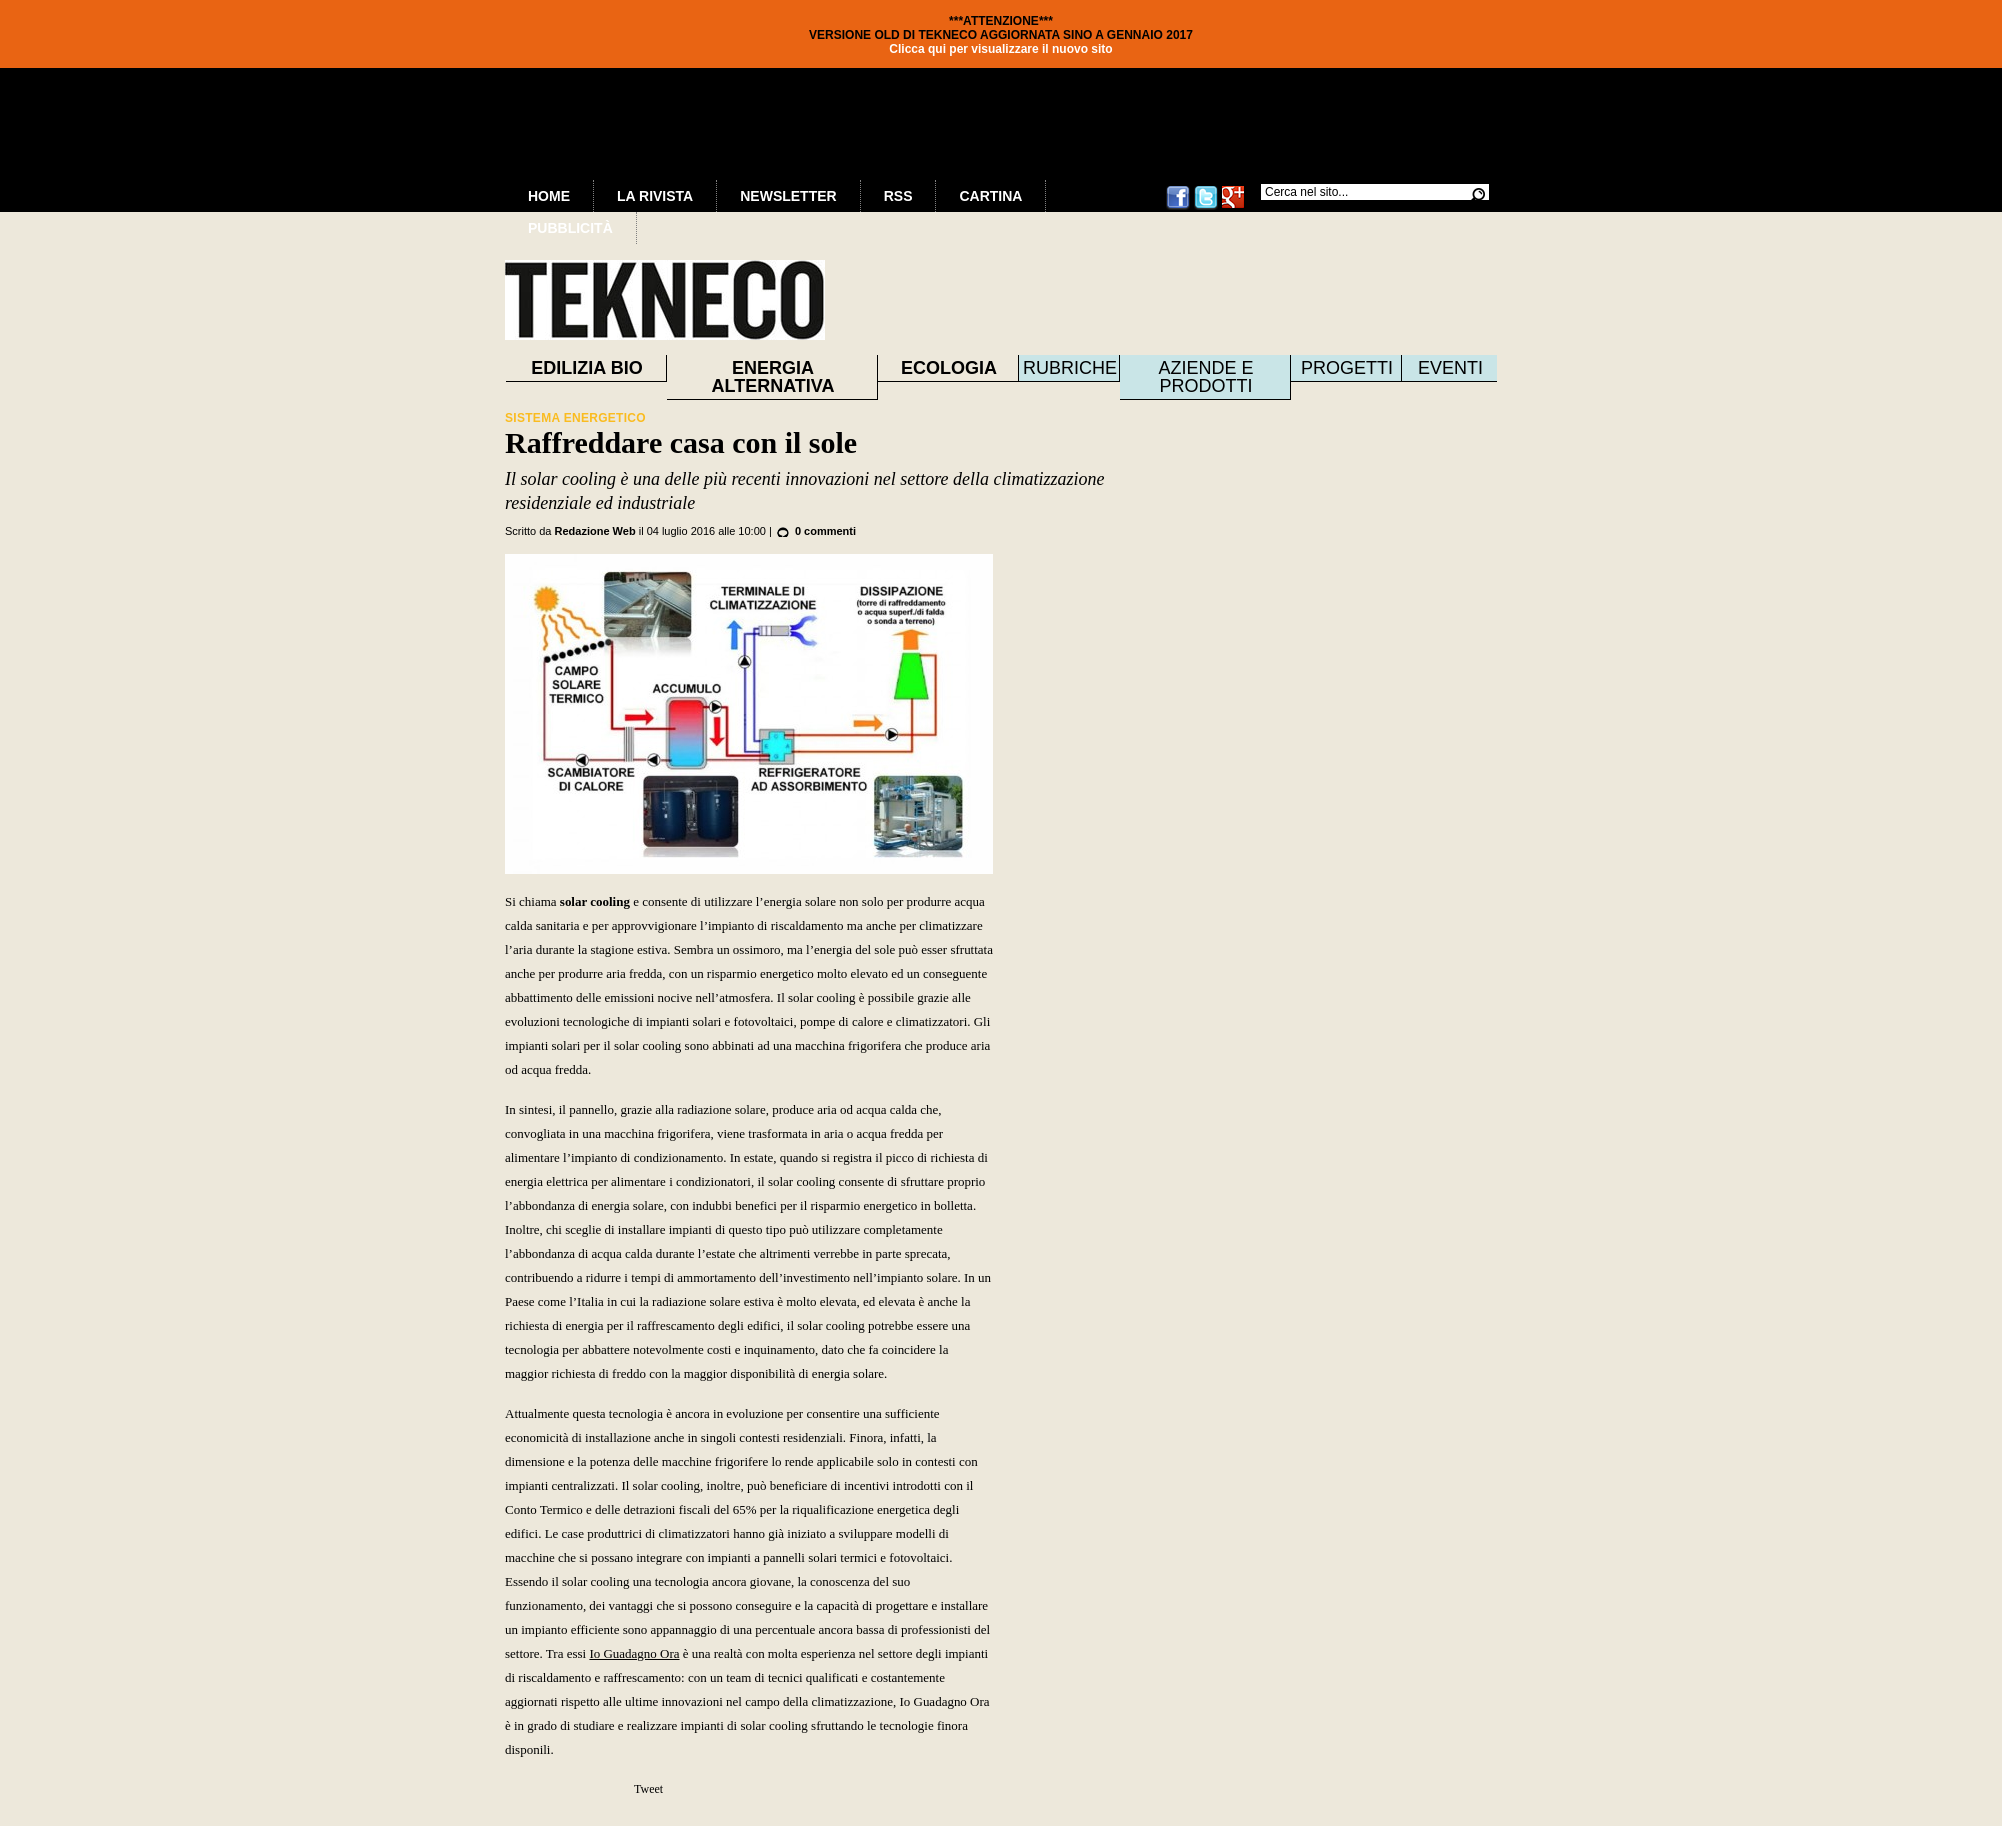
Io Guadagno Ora (634, 1653)
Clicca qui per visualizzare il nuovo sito (1000, 49)
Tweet (648, 1789)
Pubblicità (570, 228)
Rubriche (1070, 368)
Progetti (1347, 368)
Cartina (990, 196)
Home (549, 196)
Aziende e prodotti (1205, 377)
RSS (898, 196)
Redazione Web (595, 531)
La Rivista (655, 196)
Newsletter (788, 196)
